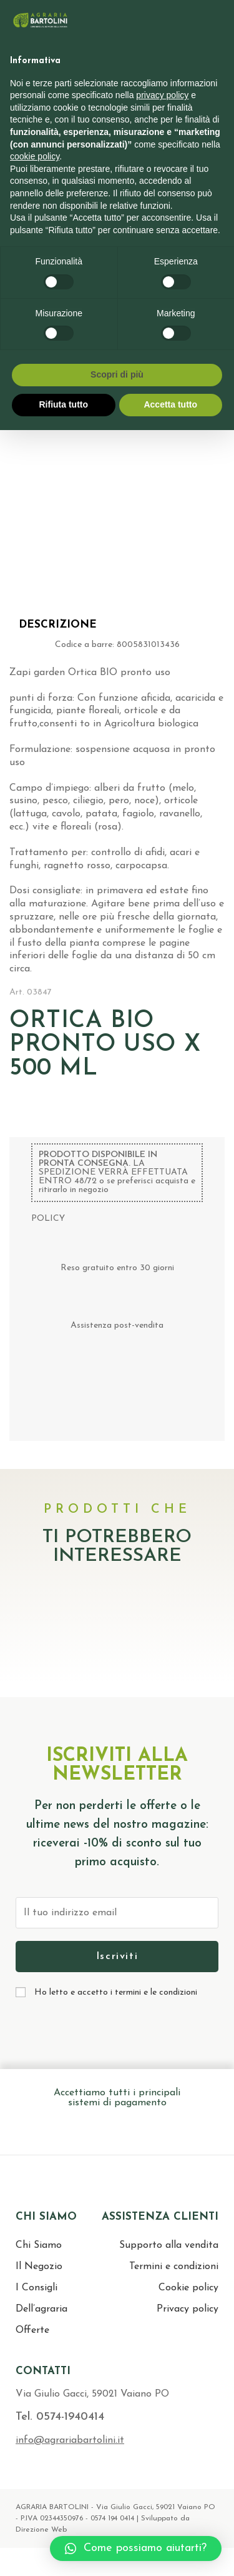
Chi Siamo (39, 2245)
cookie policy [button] (34, 156)
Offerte (32, 2330)
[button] (136, 2548)
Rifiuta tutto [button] (63, 404)
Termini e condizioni (173, 2267)
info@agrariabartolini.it (70, 2440)
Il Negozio (39, 2267)
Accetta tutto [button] (170, 404)
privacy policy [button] (162, 95)
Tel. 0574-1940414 (60, 2417)
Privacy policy (187, 2309)
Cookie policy (188, 2288)
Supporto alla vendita (168, 2245)
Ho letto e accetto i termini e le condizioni (115, 1992)
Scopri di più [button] (117, 374)
